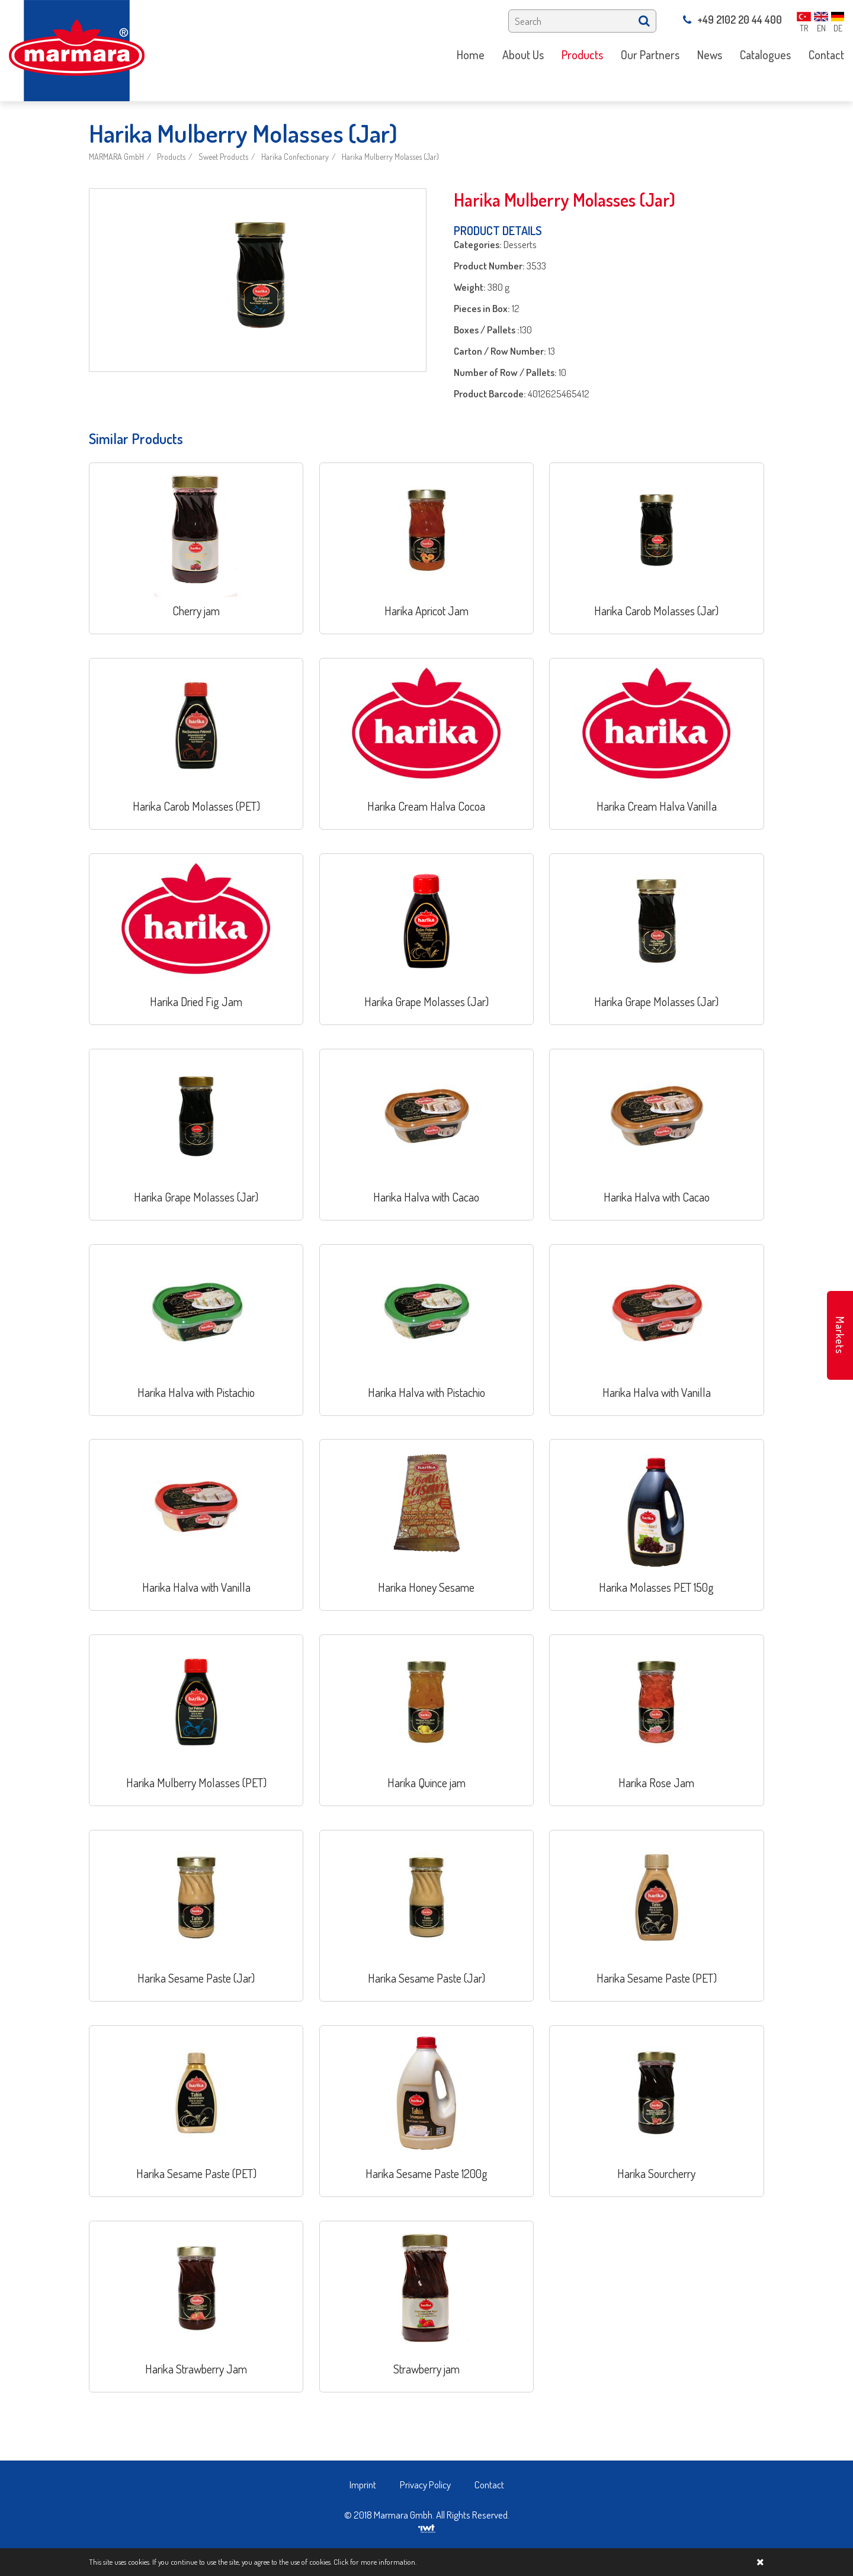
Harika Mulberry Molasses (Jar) (390, 157)
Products (171, 157)
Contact (489, 2484)
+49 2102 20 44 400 (732, 19)
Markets (839, 1335)
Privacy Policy (425, 2484)
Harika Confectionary (295, 157)
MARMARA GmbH (116, 157)
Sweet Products (223, 157)
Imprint (362, 2484)
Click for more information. (374, 2562)
